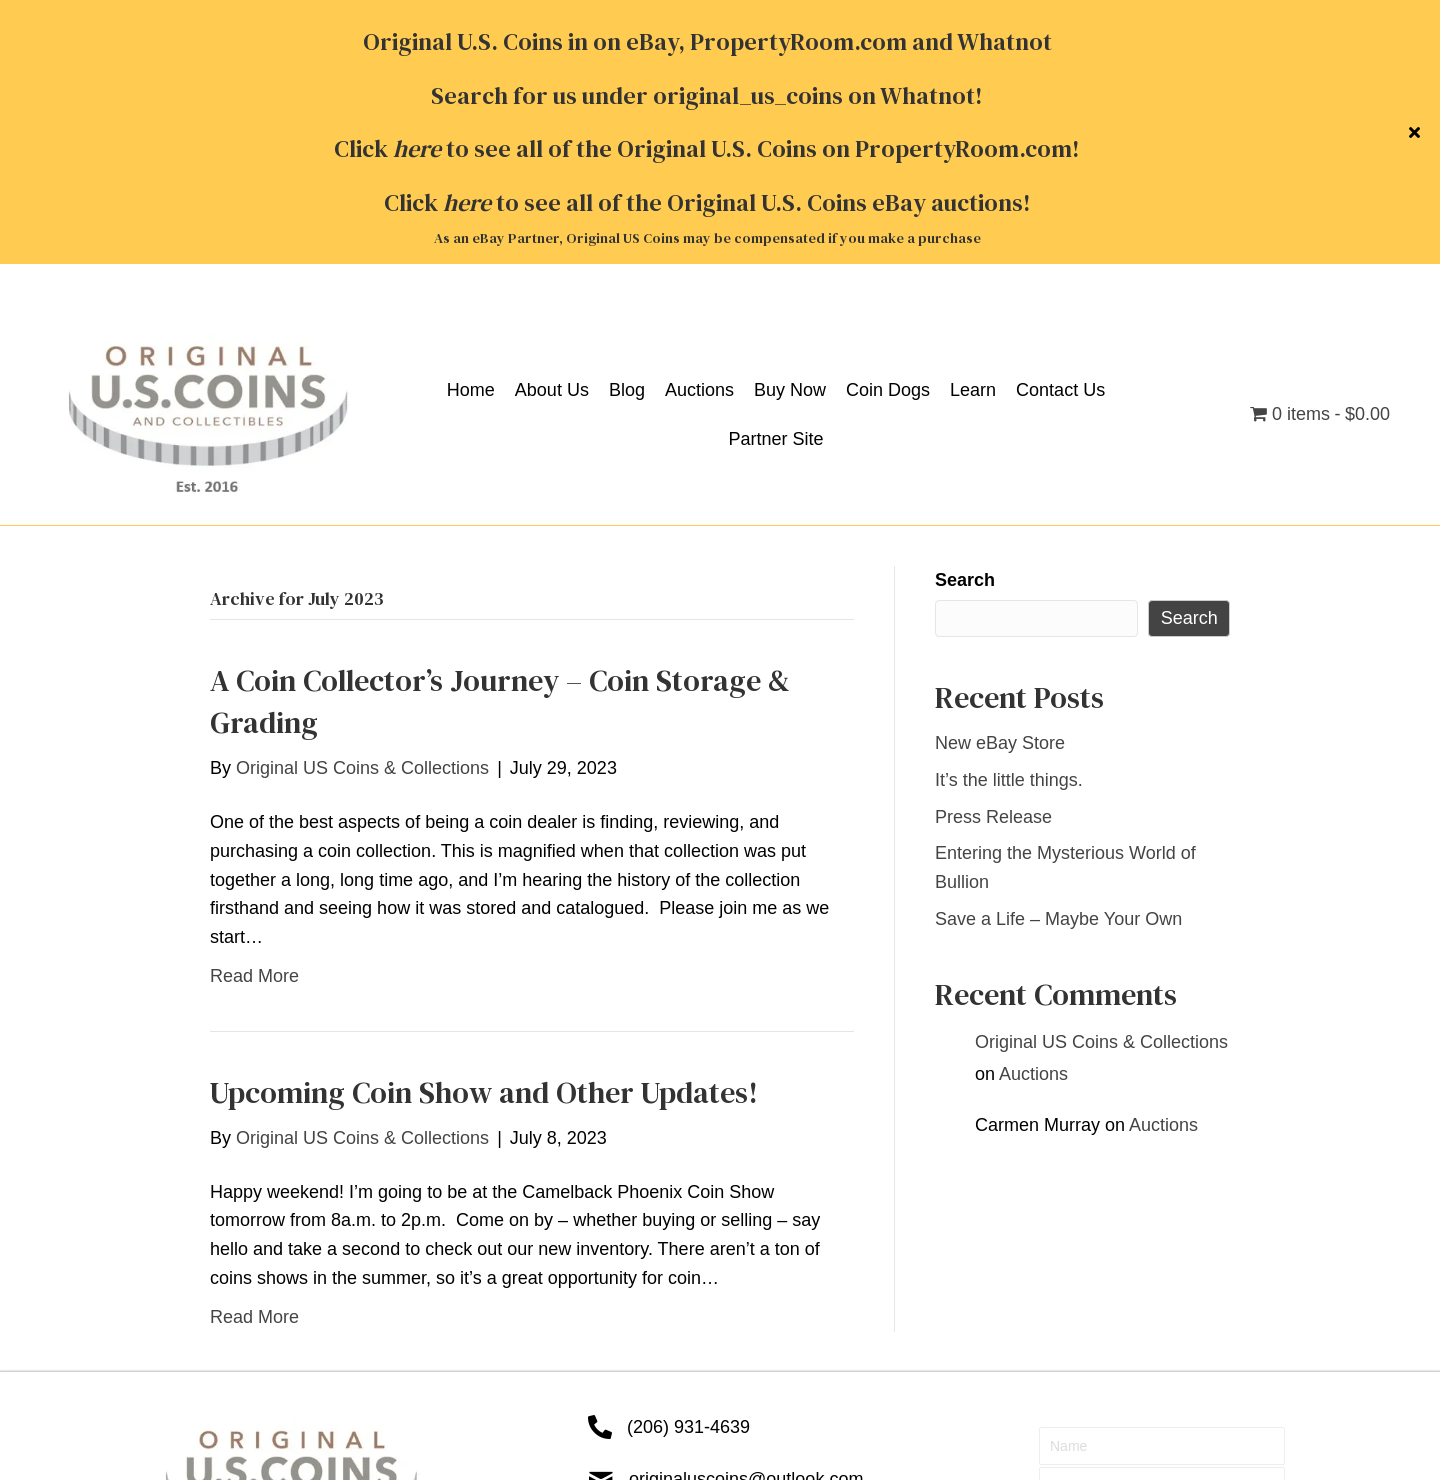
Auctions (1033, 810)
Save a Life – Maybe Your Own (1058, 655)
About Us (271, 1359)
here (467, 22)
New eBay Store (1000, 479)
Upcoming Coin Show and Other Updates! (484, 828)
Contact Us (701, 1359)
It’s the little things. (1009, 516)
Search (965, 316)
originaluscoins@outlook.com (746, 1215)
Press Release (993, 553)
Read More (254, 712)
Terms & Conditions (234, 1398)
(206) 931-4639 (688, 1163)
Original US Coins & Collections (1101, 778)
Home (179, 1359)
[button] (1162, 1269)
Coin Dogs (584, 1359)
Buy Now (475, 1359)
